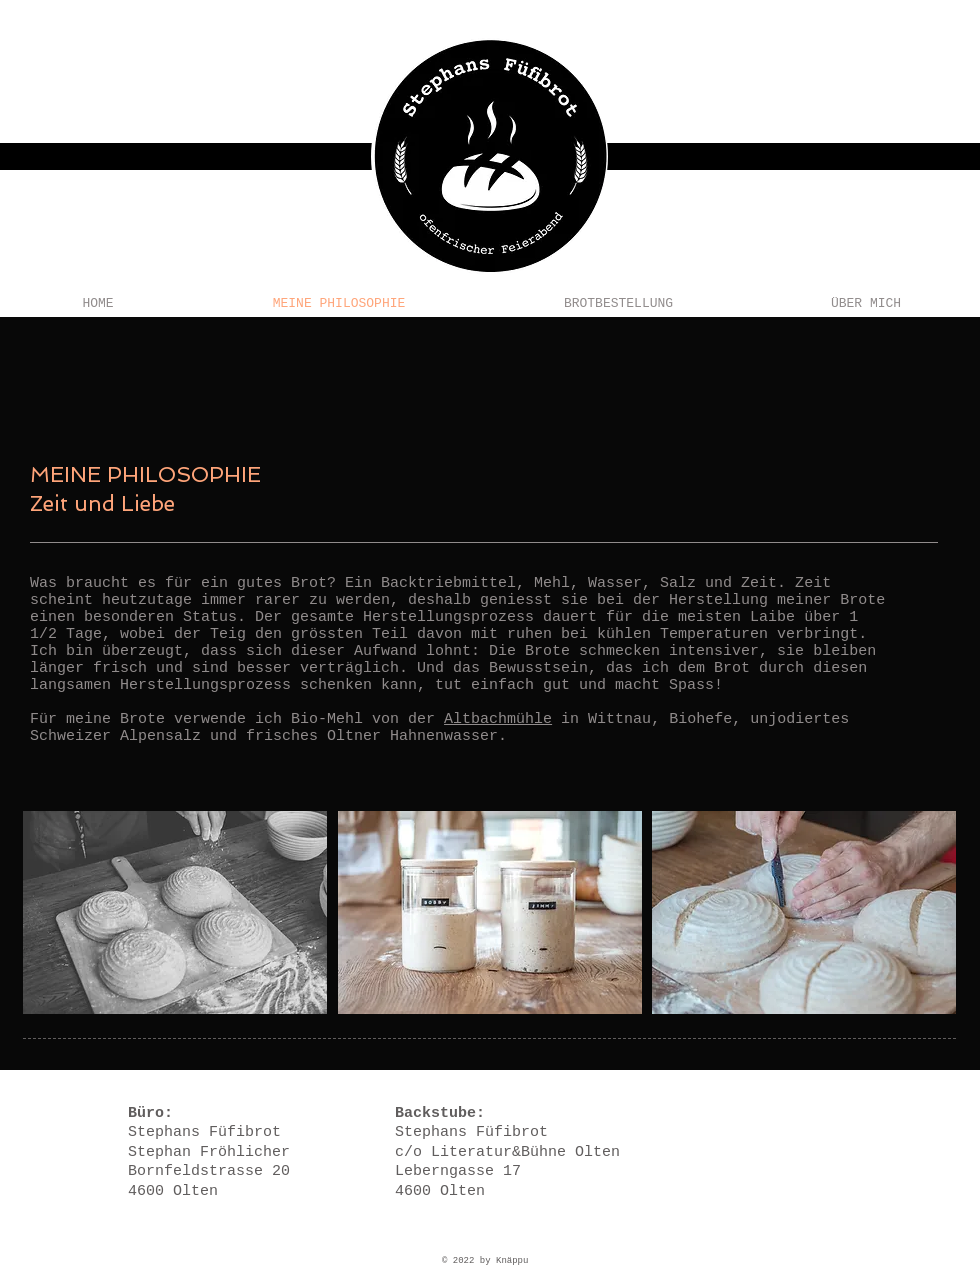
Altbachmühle (498, 719)
